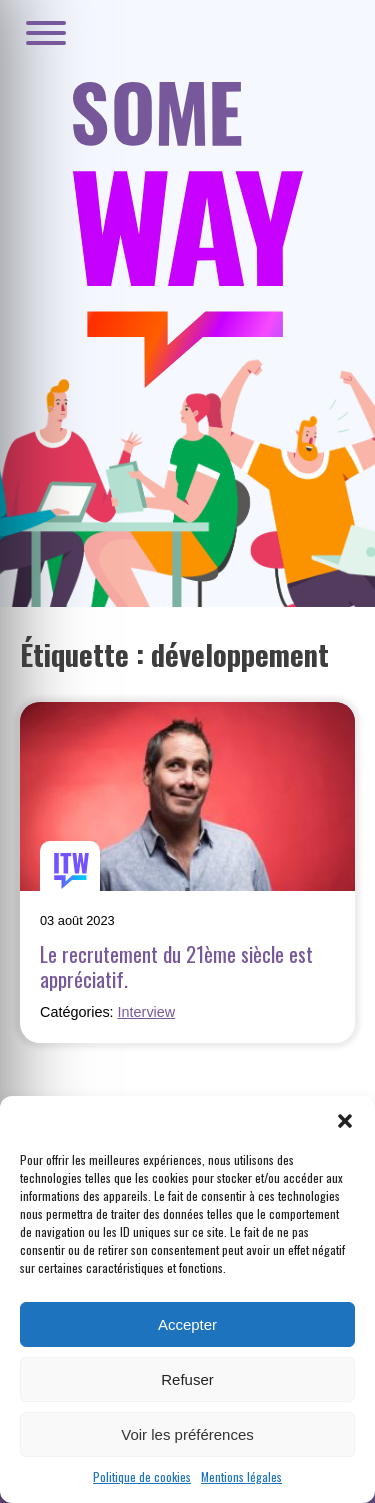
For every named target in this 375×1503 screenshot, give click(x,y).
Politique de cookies (142, 1476)
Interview (147, 1012)
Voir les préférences (187, 1434)
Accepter (187, 1324)
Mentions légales (241, 1476)
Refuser (187, 1379)
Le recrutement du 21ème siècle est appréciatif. (176, 966)
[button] (345, 1121)
